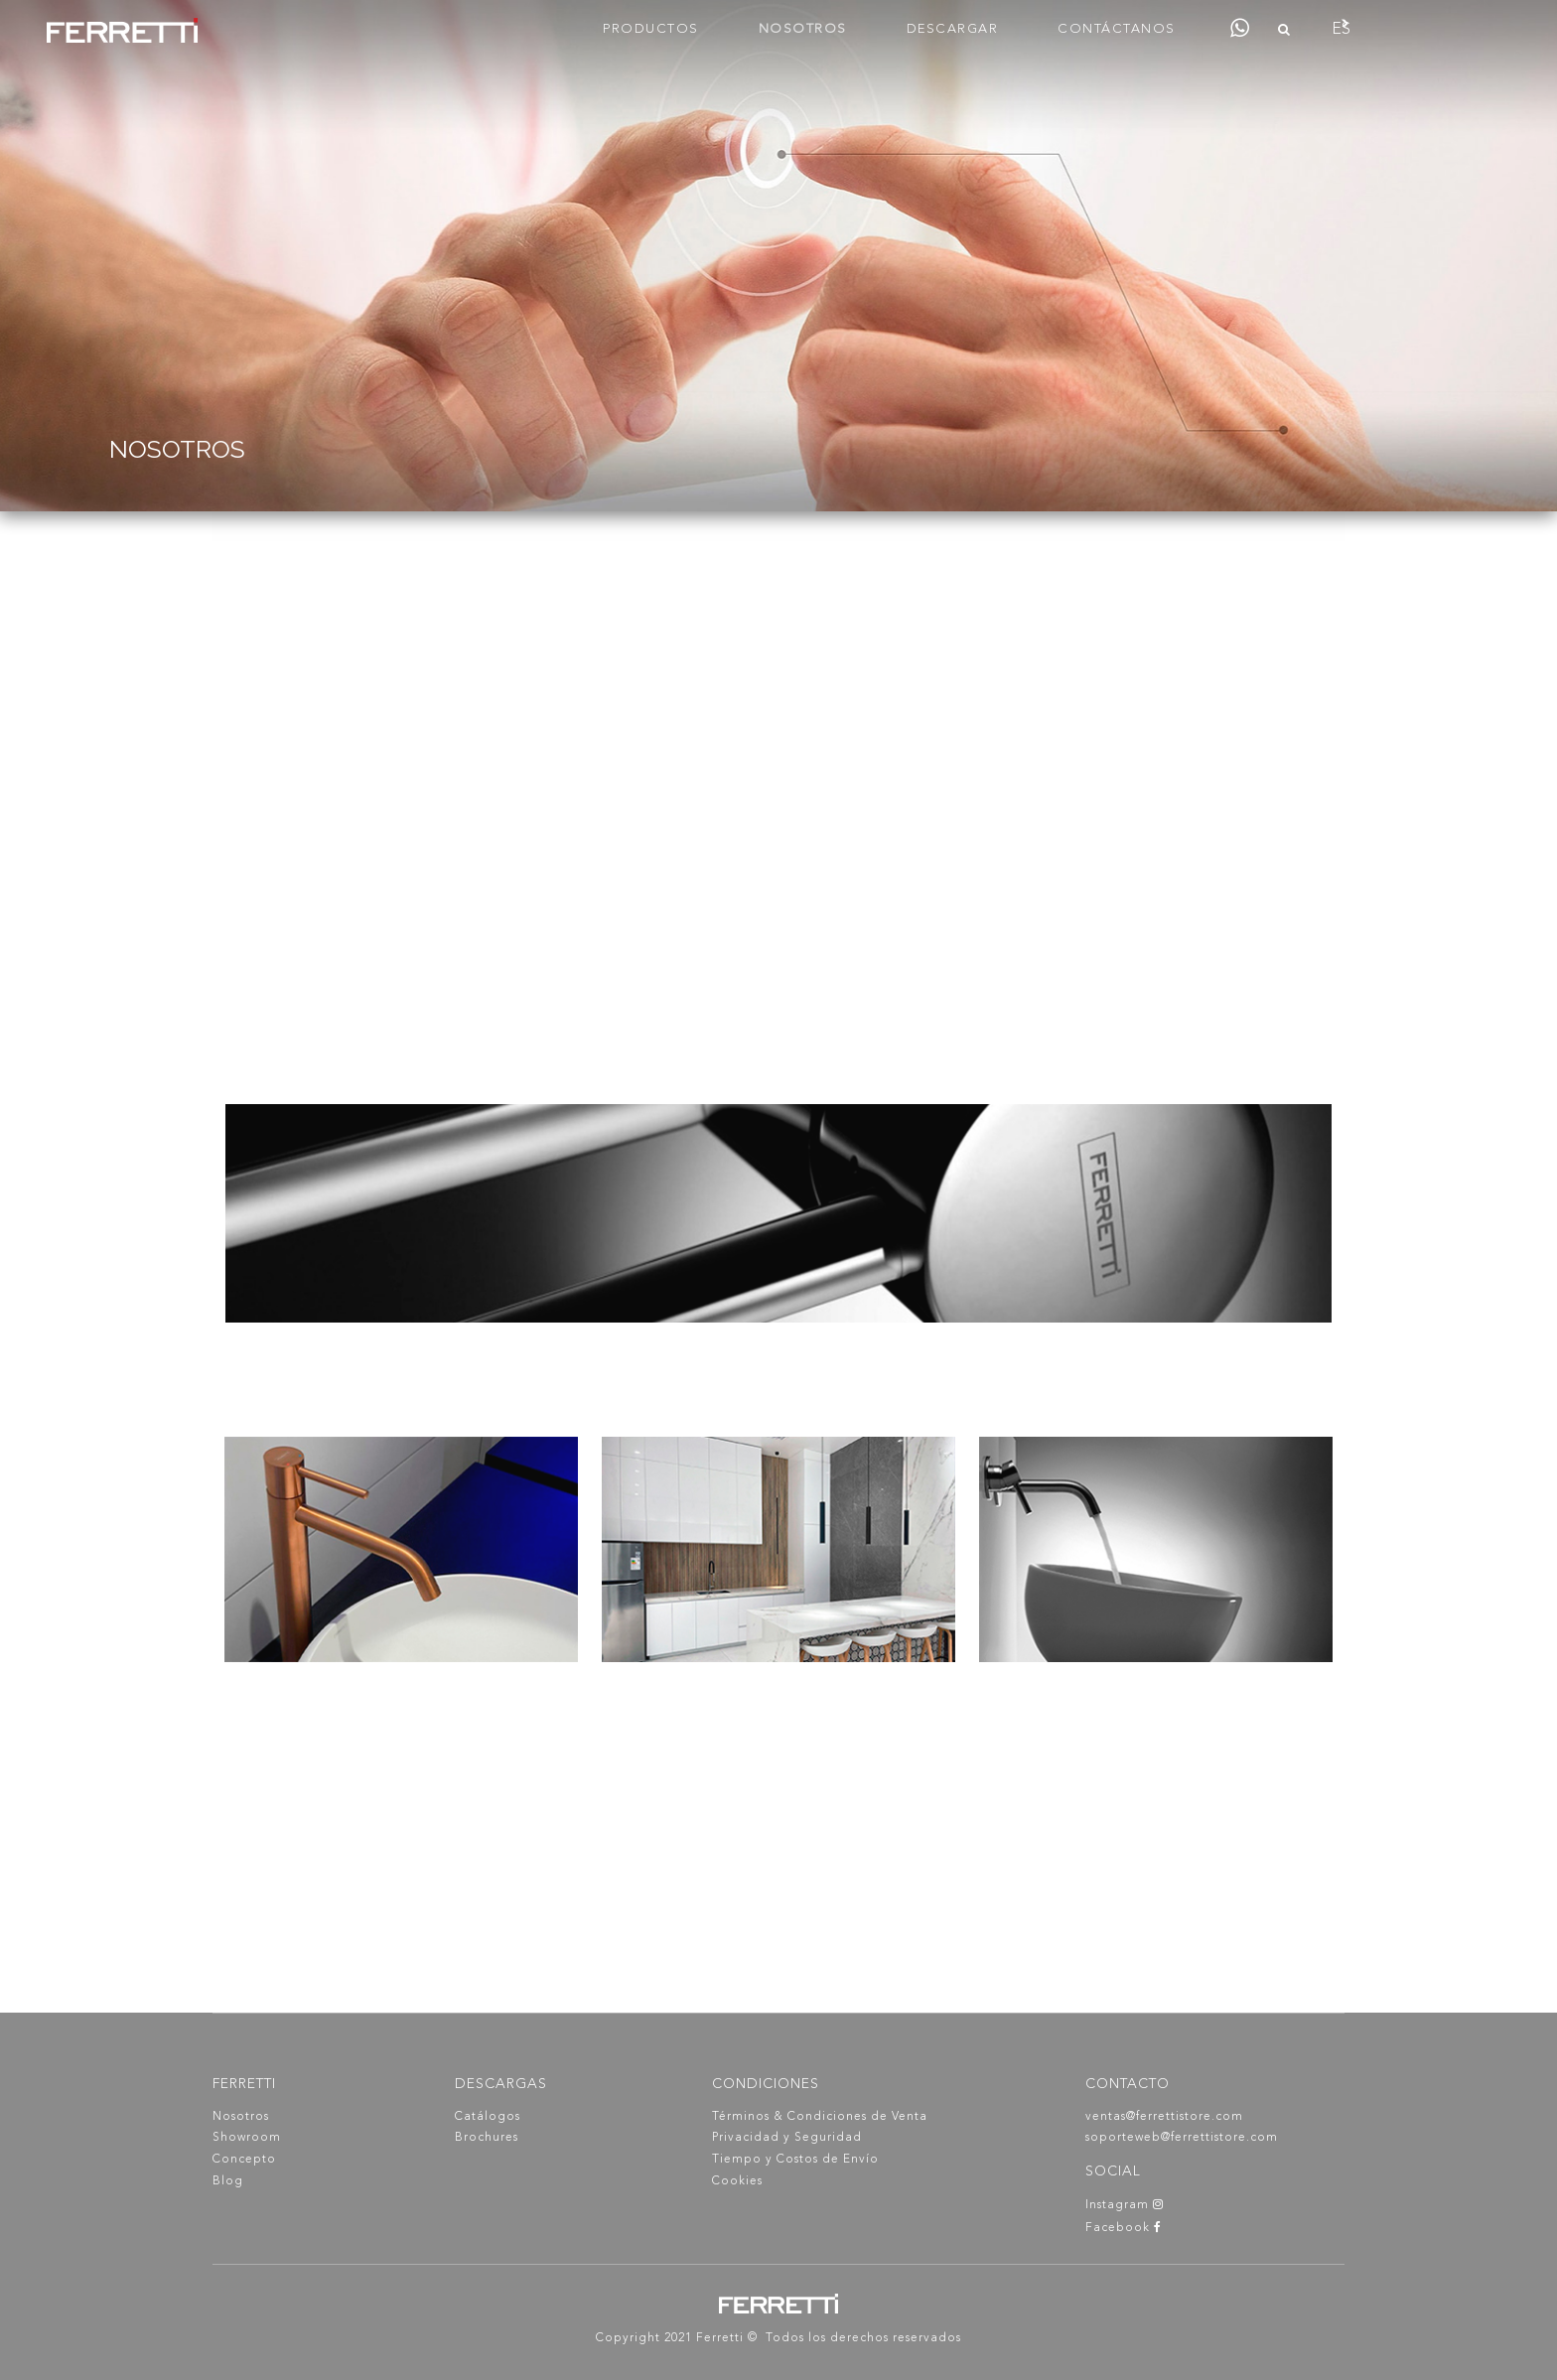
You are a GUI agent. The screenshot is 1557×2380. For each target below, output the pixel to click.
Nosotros (240, 2117)
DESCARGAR (953, 29)
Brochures (486, 2138)
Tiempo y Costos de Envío (795, 2160)
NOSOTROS (803, 29)
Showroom (246, 2138)
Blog (227, 2181)
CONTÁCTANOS (1117, 29)
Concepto (244, 2160)
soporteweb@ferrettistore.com (1181, 2138)
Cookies (737, 2181)
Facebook (1123, 2228)
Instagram (1124, 2205)
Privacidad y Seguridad (787, 2138)
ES (1341, 30)
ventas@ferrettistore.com (1164, 2117)
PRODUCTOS (651, 29)
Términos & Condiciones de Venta (819, 2117)
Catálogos (487, 2117)
